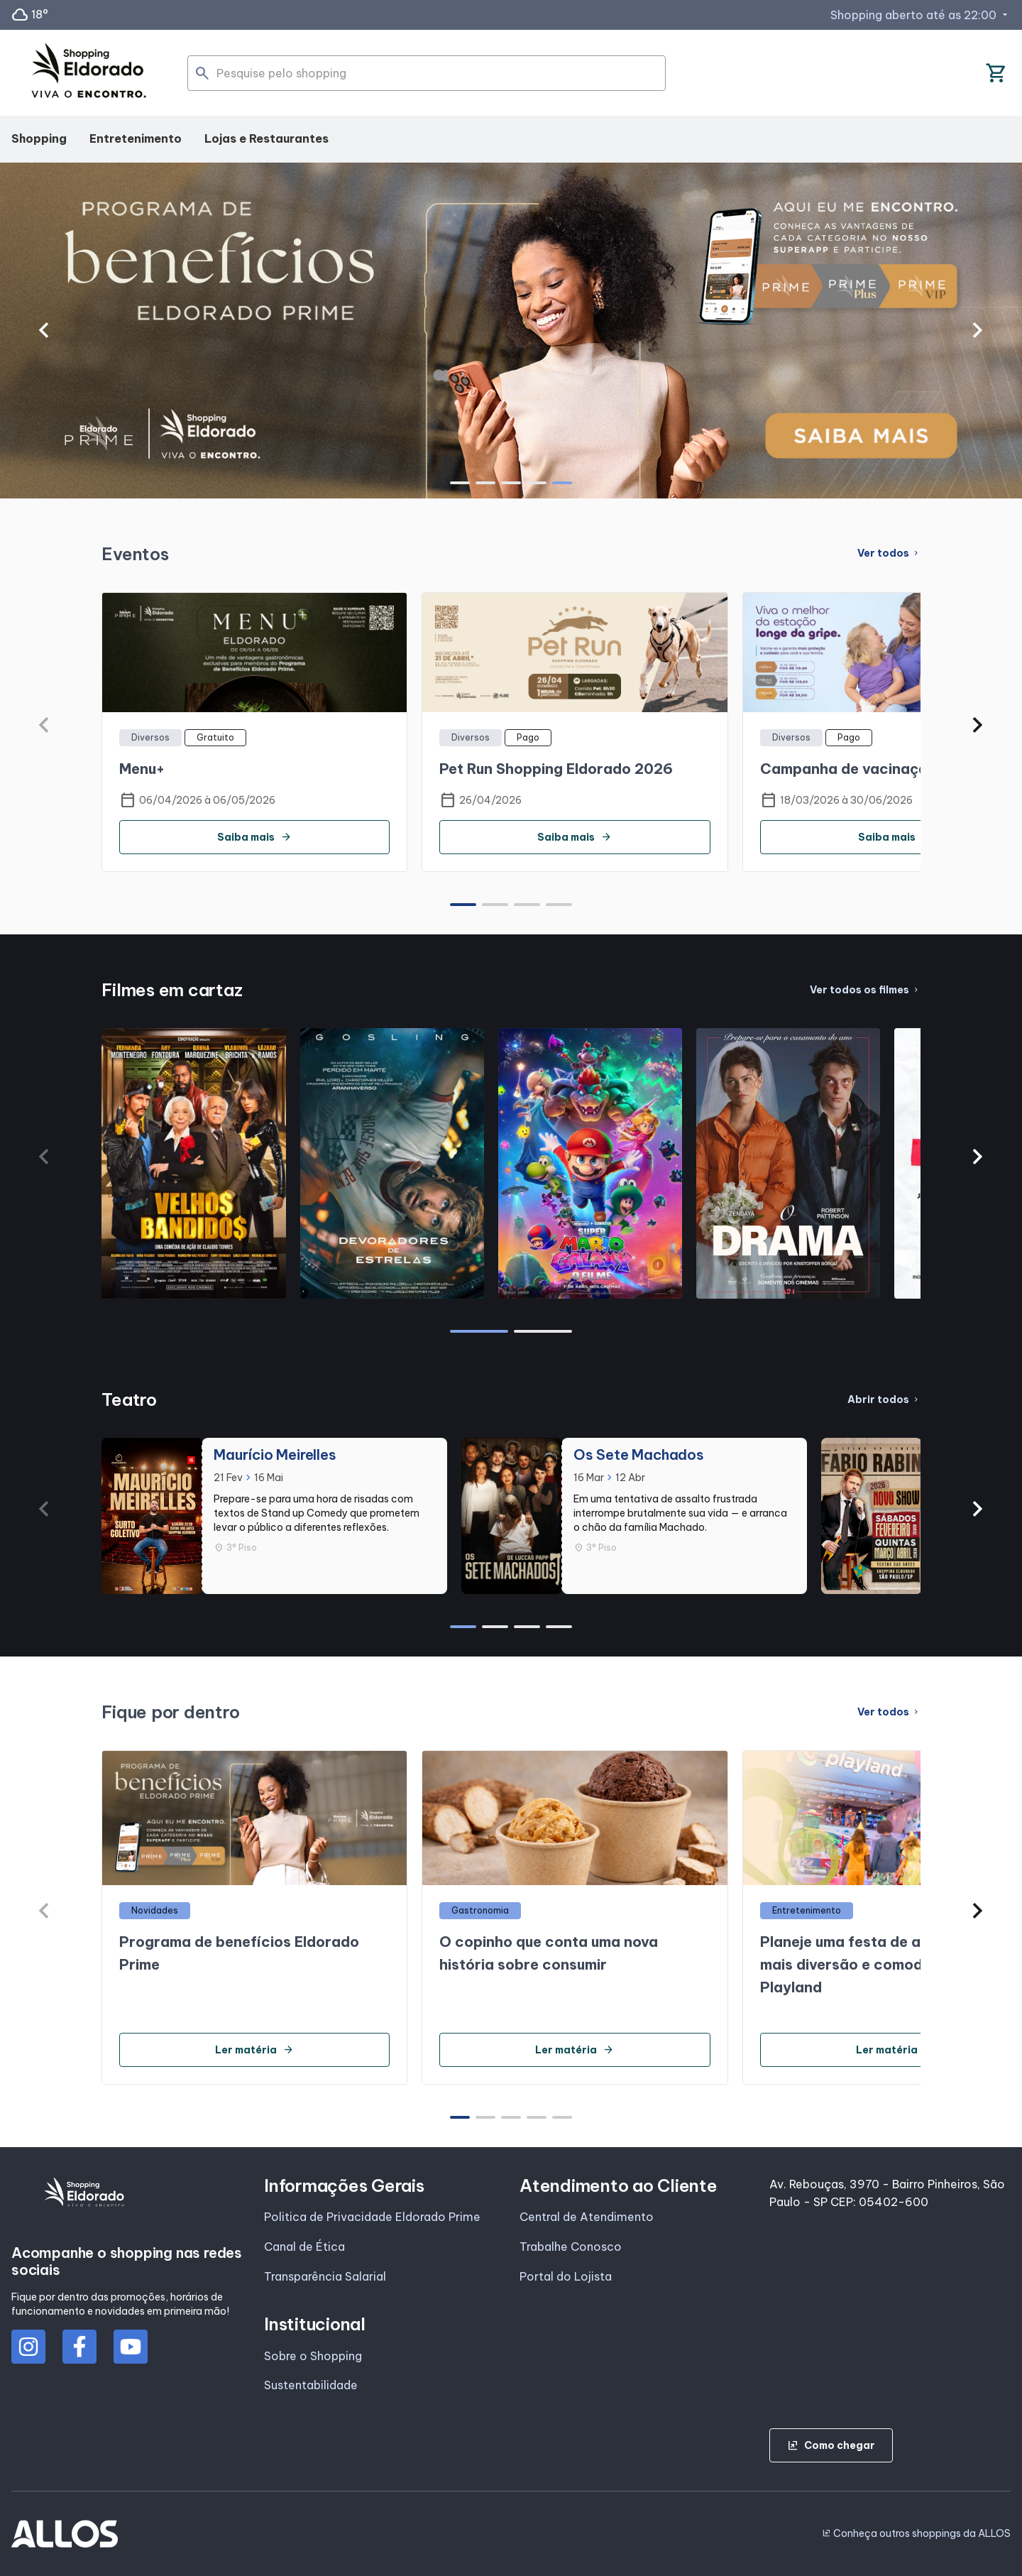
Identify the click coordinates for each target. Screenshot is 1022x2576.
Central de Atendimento (587, 2217)
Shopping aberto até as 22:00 (920, 15)
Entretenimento (135, 138)
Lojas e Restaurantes (266, 138)
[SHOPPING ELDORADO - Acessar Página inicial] (88, 73)
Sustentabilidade (311, 2385)
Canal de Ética (304, 2246)
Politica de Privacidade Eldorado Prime (372, 2217)
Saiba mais (254, 837)
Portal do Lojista (566, 2276)
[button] (44, 330)
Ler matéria (254, 2050)
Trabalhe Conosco (571, 2246)
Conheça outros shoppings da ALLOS (916, 2533)
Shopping (39, 138)
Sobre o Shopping (313, 2356)
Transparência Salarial (325, 2276)
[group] (511, 330)
